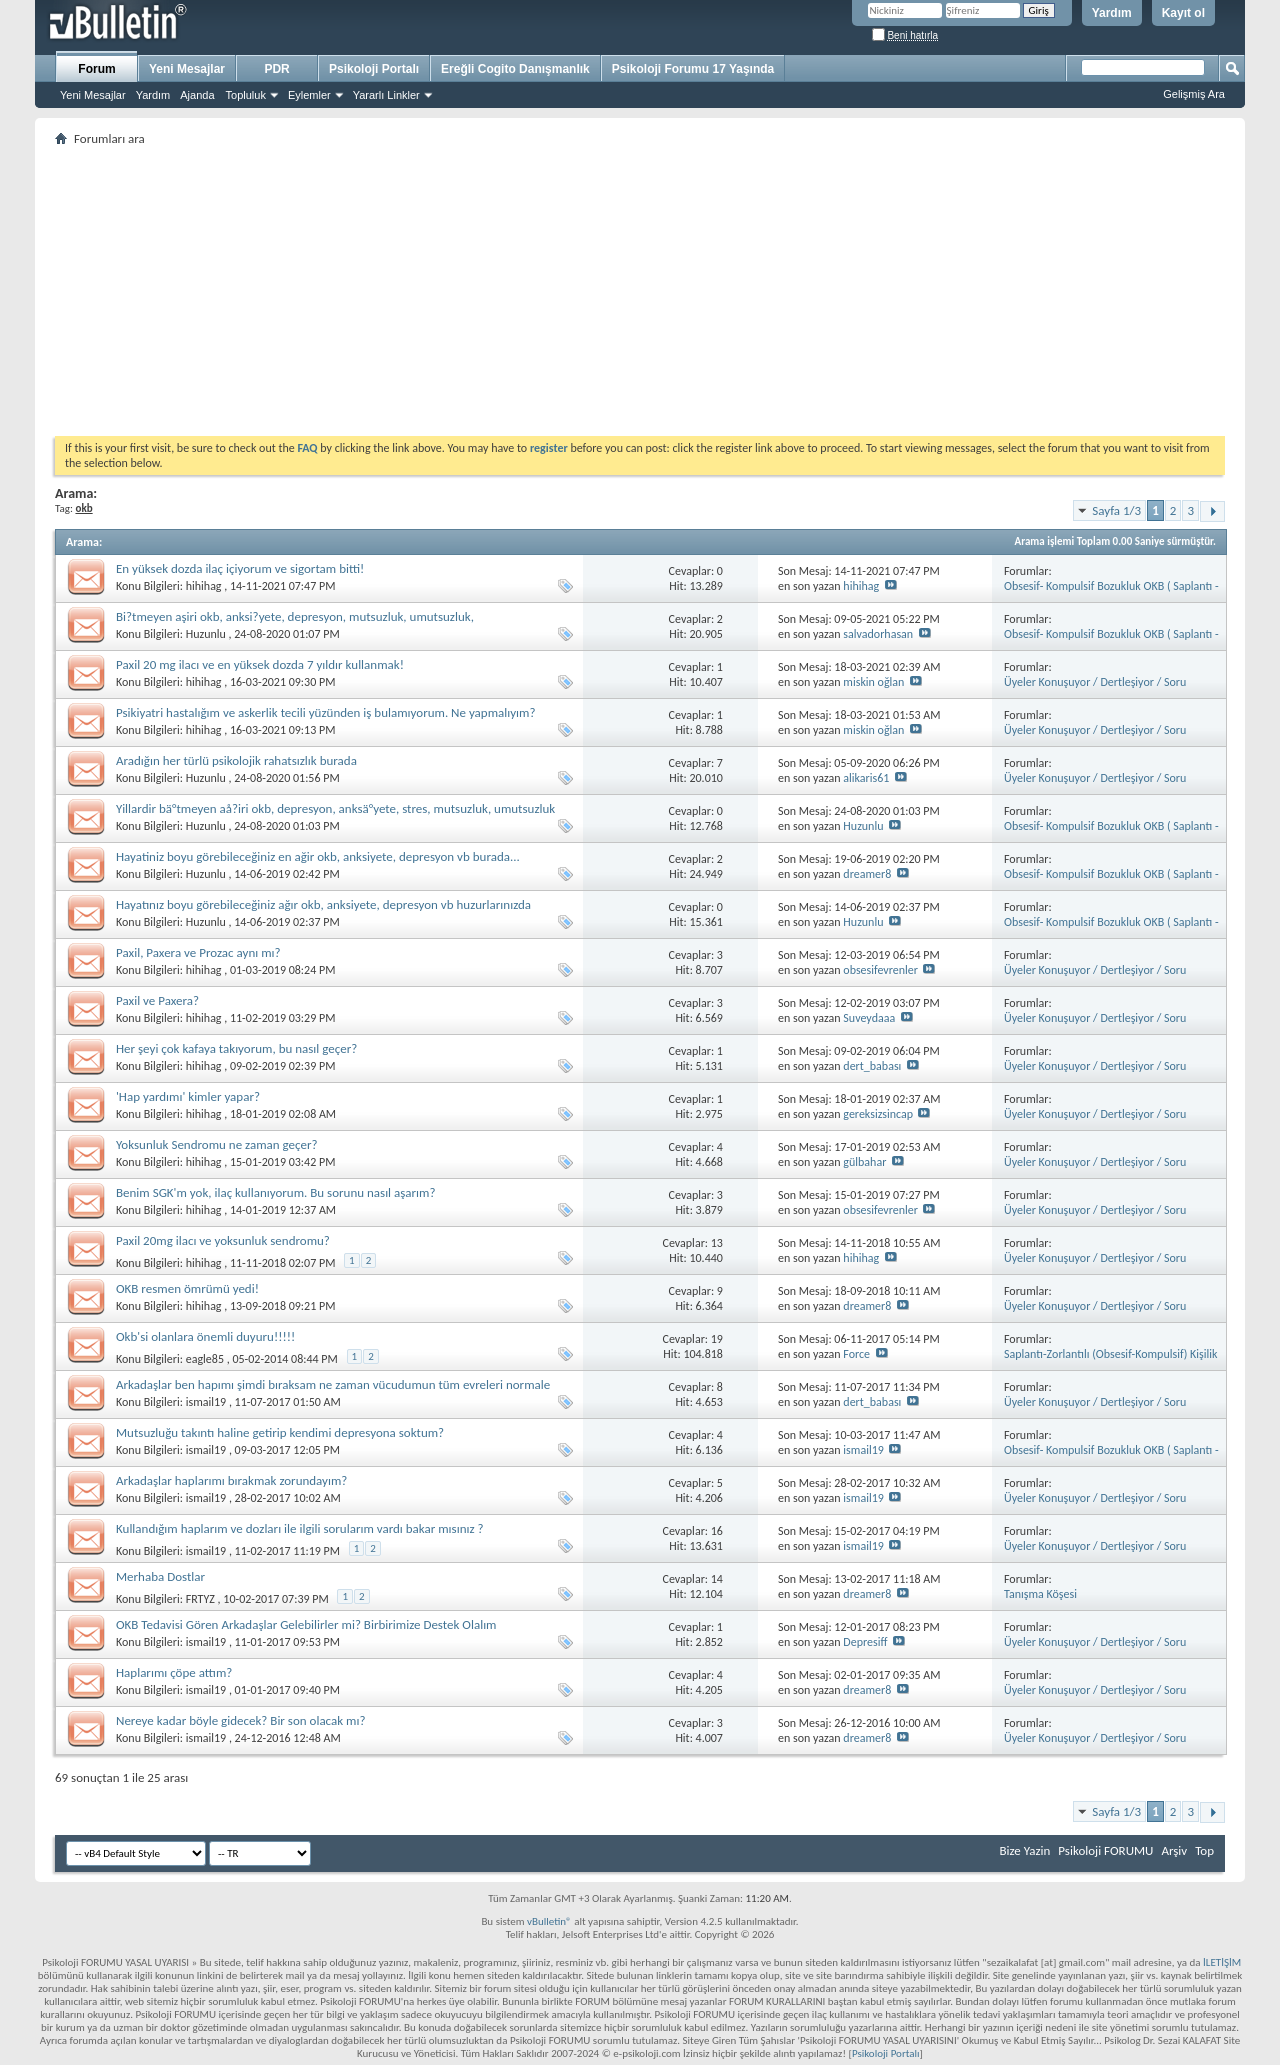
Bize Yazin (1024, 1850)
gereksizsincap (878, 1114)
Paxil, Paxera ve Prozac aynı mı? (198, 952)
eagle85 (205, 1359)
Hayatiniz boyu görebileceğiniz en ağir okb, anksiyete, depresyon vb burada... (318, 856)
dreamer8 (867, 874)
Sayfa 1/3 (1116, 510)
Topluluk (246, 95)
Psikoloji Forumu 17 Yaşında (693, 69)
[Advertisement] (640, 291)
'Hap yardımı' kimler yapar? (188, 1096)
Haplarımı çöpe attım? (174, 1672)
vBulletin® (549, 1921)
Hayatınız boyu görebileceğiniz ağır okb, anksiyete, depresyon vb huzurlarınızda (323, 904)
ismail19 (206, 1402)
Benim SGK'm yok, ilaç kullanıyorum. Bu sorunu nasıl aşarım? (276, 1192)
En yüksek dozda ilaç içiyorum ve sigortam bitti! (240, 568)
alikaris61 (866, 778)
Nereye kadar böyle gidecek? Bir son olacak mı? (240, 1720)
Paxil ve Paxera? (157, 1000)
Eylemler (309, 95)
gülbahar (864, 1162)
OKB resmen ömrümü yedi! (187, 1288)
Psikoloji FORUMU (1105, 1850)
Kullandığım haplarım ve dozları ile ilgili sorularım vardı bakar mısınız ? (300, 1528)
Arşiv (1174, 1850)
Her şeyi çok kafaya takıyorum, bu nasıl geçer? (236, 1048)
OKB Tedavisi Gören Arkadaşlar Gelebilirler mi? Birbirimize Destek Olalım (306, 1624)
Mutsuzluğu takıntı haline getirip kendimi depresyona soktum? (280, 1432)
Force (856, 1354)
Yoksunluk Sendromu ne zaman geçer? (217, 1144)
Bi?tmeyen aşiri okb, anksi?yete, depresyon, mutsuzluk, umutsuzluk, (295, 616)
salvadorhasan (878, 634)
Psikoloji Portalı (374, 69)
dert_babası (872, 1066)
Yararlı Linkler (386, 95)
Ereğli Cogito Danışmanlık (515, 69)
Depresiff (865, 1642)
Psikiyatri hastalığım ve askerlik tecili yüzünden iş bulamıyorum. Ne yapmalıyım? (326, 712)
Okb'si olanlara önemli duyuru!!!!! (205, 1336)
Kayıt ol (1183, 13)
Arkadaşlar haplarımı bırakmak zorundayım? (231, 1480)
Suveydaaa (869, 1018)
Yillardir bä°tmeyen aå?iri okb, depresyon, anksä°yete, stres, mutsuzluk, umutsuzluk (335, 808)
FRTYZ (200, 1599)
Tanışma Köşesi (1040, 1594)
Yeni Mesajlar (93, 95)
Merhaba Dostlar (160, 1576)
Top (1204, 1850)
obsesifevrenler (880, 970)
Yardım (1112, 13)
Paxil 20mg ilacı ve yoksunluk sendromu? (223, 1240)
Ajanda (197, 95)
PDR (276, 69)
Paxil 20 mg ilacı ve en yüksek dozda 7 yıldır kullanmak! (260, 664)
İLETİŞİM (1222, 1962)
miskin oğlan (873, 682)
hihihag (204, 586)
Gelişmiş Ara (1194, 94)
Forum (96, 69)
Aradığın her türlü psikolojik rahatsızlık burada (236, 760)
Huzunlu (206, 634)
